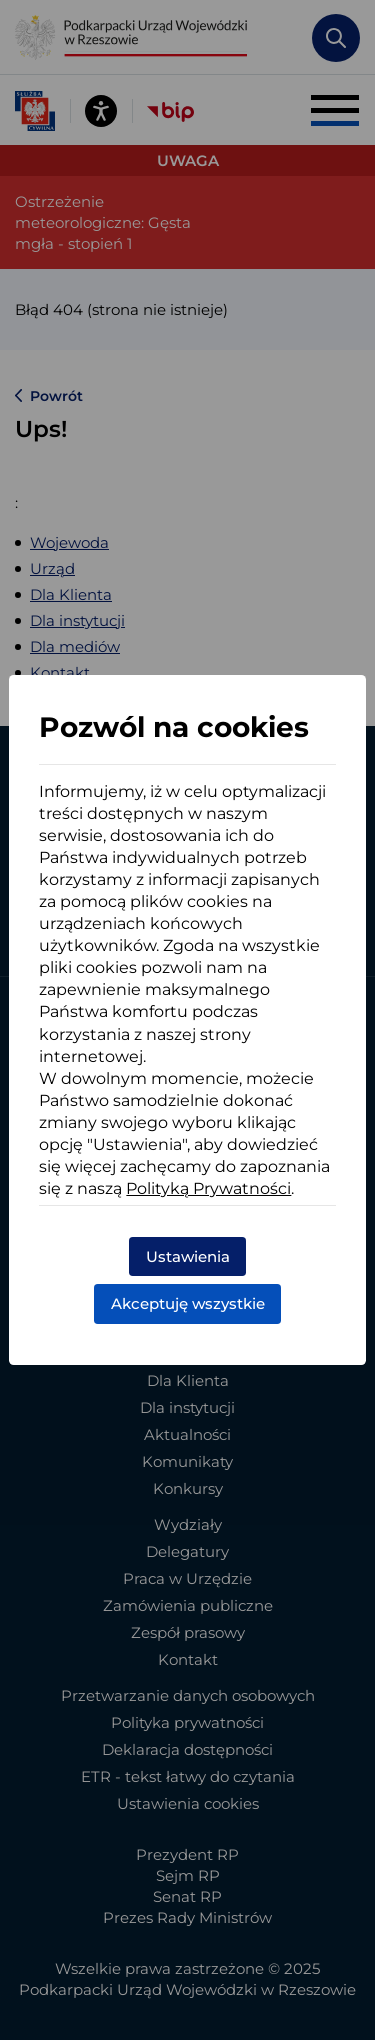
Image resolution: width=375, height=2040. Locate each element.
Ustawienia (188, 1256)
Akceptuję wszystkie (188, 1303)
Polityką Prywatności (208, 1188)
